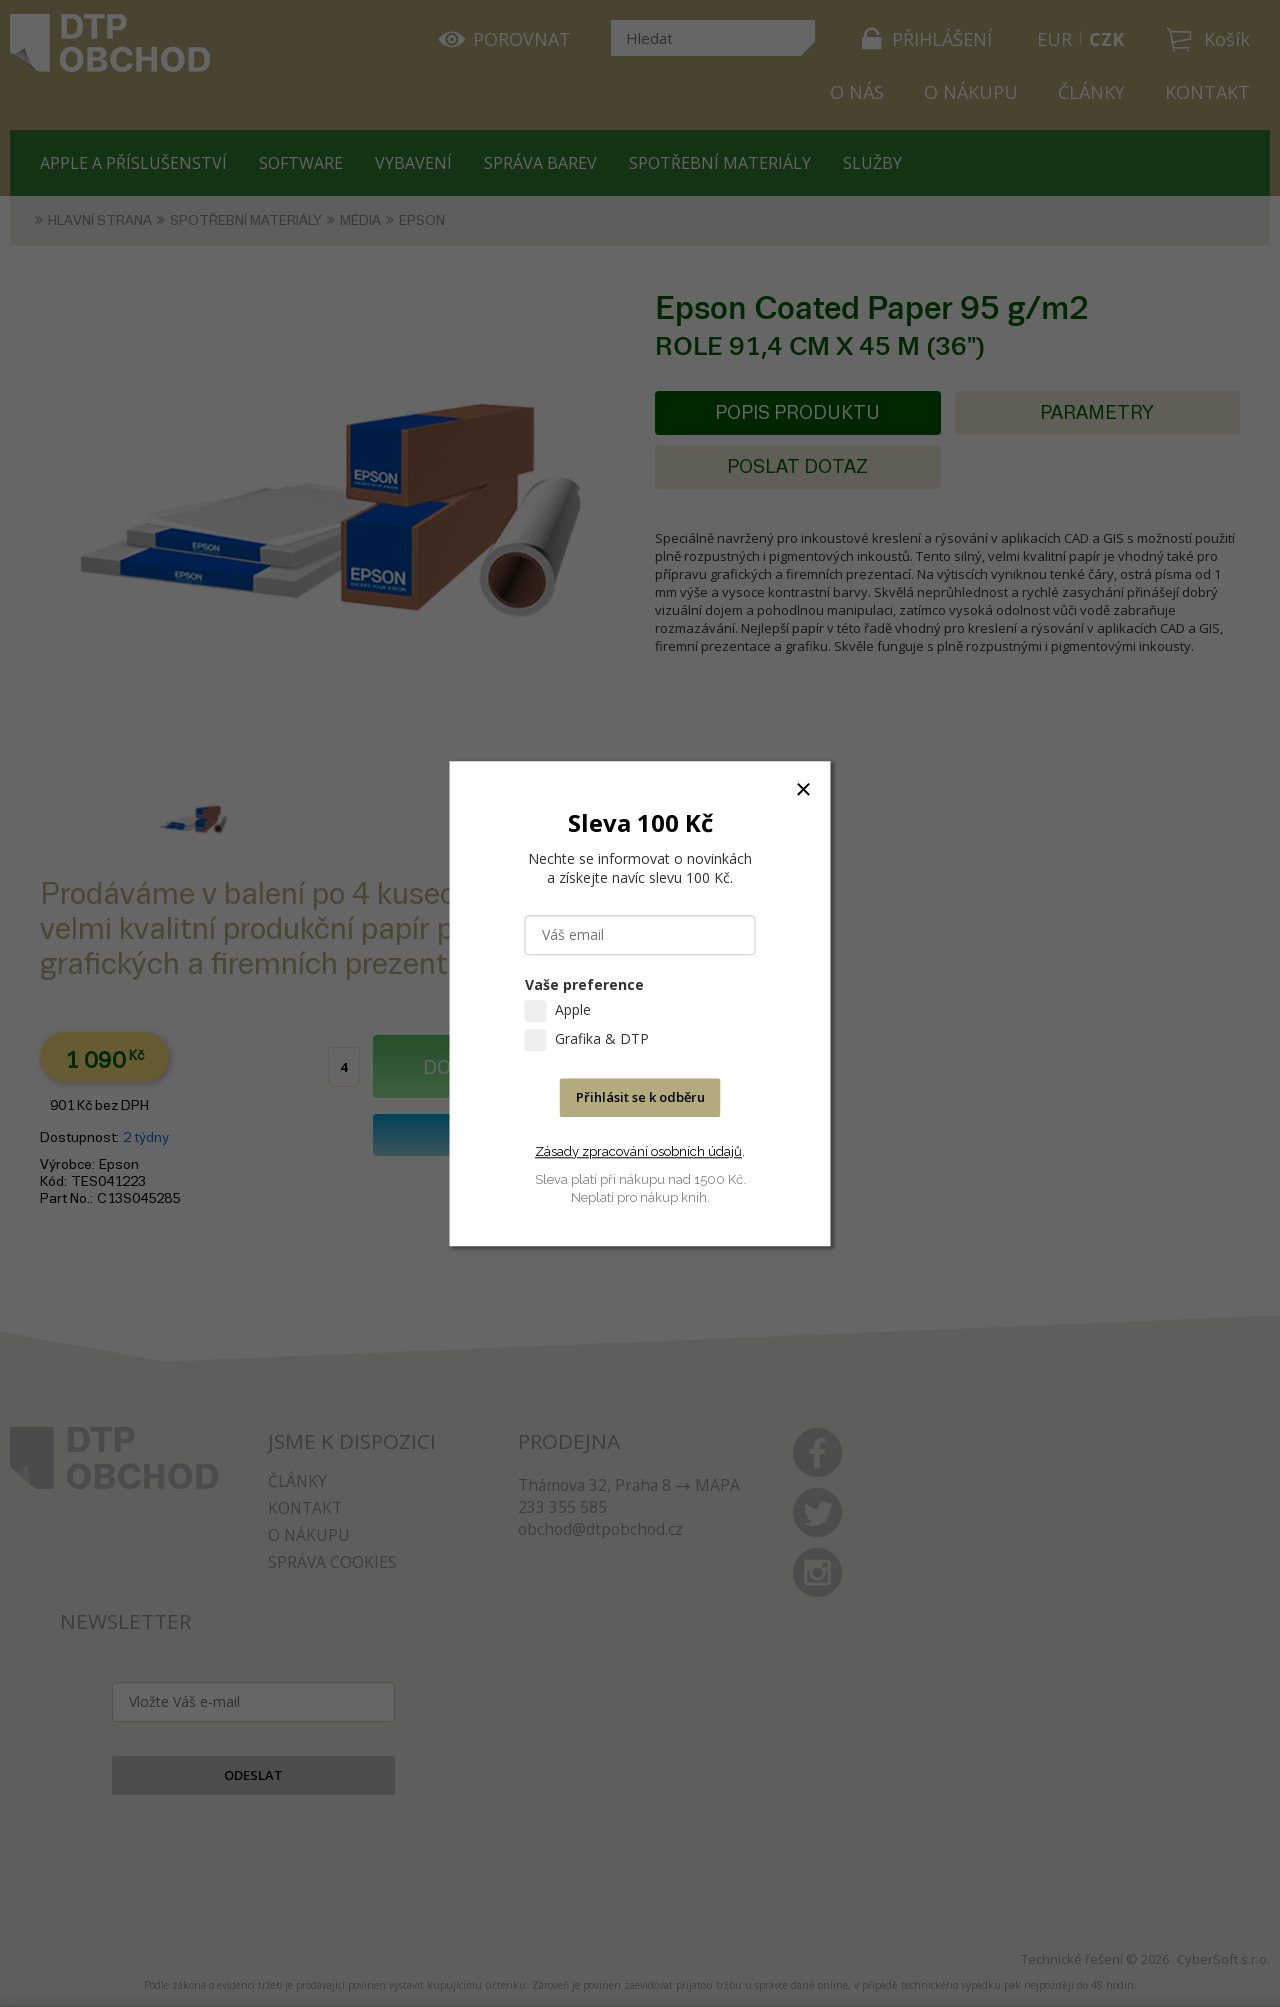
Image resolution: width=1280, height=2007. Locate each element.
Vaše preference (584, 984)
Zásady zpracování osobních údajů (638, 1151)
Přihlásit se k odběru (640, 1097)
